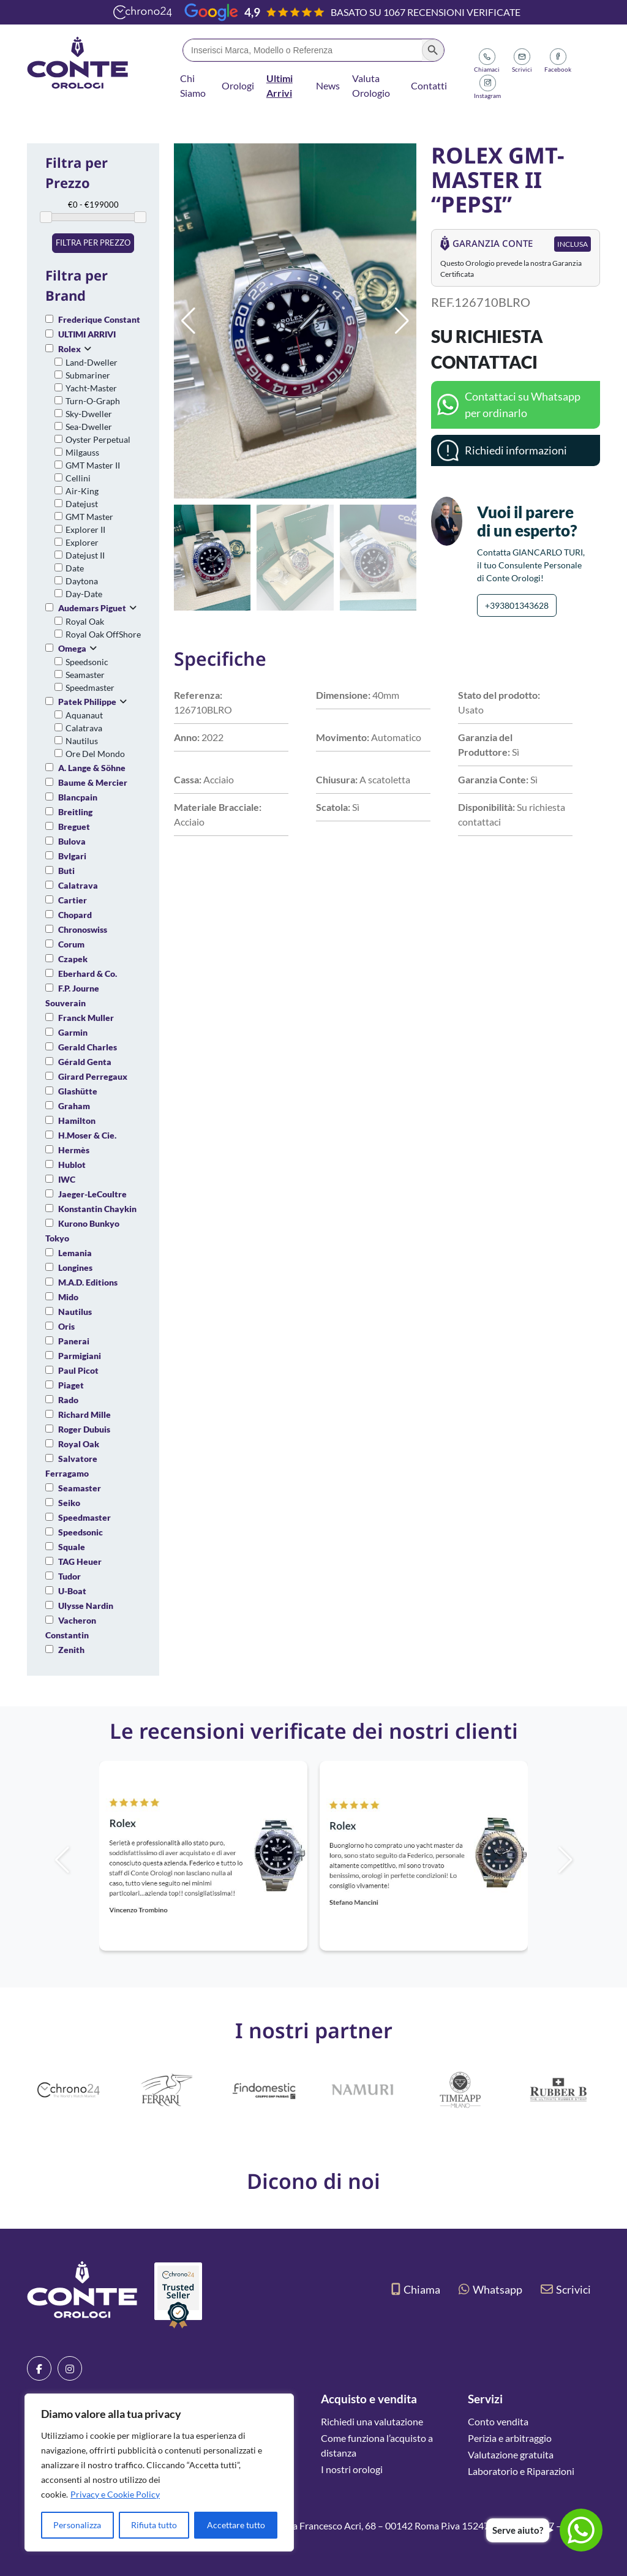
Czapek (73, 959)
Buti (66, 870)
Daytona (82, 581)
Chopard (75, 915)
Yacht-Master (91, 388)
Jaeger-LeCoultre (92, 1194)
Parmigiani (79, 1355)
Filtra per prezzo (93, 242)
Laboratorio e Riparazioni (521, 2471)
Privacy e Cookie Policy (115, 2494)
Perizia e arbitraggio (510, 2438)
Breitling (75, 812)
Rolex (69, 349)
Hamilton (77, 1120)
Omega (72, 648)
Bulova (72, 841)
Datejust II (85, 555)
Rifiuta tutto (154, 2525)
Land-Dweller (92, 362)
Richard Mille (84, 1414)
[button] (402, 320)
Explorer (82, 542)
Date (75, 568)
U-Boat (72, 1591)
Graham (74, 1106)
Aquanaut (84, 715)
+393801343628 (517, 605)
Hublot (72, 1164)
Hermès (73, 1150)
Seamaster (85, 674)
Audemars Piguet (92, 608)
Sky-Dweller (89, 414)
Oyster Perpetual (98, 439)
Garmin (73, 1032)
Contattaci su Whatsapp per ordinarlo (522, 405)
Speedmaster (90, 687)
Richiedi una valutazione (372, 2421)
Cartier (72, 900)
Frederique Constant (99, 319)
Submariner (88, 375)
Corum (71, 944)
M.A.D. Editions (88, 1282)
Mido (68, 1297)
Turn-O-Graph (93, 401)
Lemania (75, 1253)
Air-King (82, 491)
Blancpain (77, 797)
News (328, 85)
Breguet (74, 826)
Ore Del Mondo (95, 753)
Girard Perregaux (92, 1076)
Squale (71, 1547)
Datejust (82, 504)
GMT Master (89, 516)
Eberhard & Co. (87, 973)
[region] (159, 2472)
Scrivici (566, 2289)
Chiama (415, 2289)
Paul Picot (78, 1370)
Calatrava (84, 728)
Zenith (71, 1649)
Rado (68, 1400)
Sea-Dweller (89, 426)
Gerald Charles (87, 1047)
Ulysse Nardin (85, 1605)
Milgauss (82, 452)
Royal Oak (85, 621)
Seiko (69, 1502)
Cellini (78, 478)
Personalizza (77, 2525)
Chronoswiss (82, 929)
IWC (66, 1179)
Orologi (238, 85)
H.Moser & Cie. (87, 1135)
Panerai (73, 1341)
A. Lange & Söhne (92, 768)
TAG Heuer (80, 1561)
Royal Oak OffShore (103, 634)
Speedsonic (87, 662)
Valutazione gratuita (511, 2454)
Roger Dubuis (84, 1429)
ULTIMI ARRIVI (87, 334)
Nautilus (82, 741)
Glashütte (77, 1091)
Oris (66, 1326)
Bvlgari (72, 856)
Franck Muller (86, 1017)
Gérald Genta (84, 1061)
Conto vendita (498, 2421)
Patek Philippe (87, 701)
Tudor (69, 1576)
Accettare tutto (236, 2525)
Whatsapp (490, 2289)
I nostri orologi (352, 2469)
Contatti (429, 85)
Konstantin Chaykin (97, 1208)
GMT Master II (93, 465)
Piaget (71, 1385)
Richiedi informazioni (516, 450)
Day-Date (84, 594)
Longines (75, 1267)
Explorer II (85, 529)
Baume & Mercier (92, 782)
